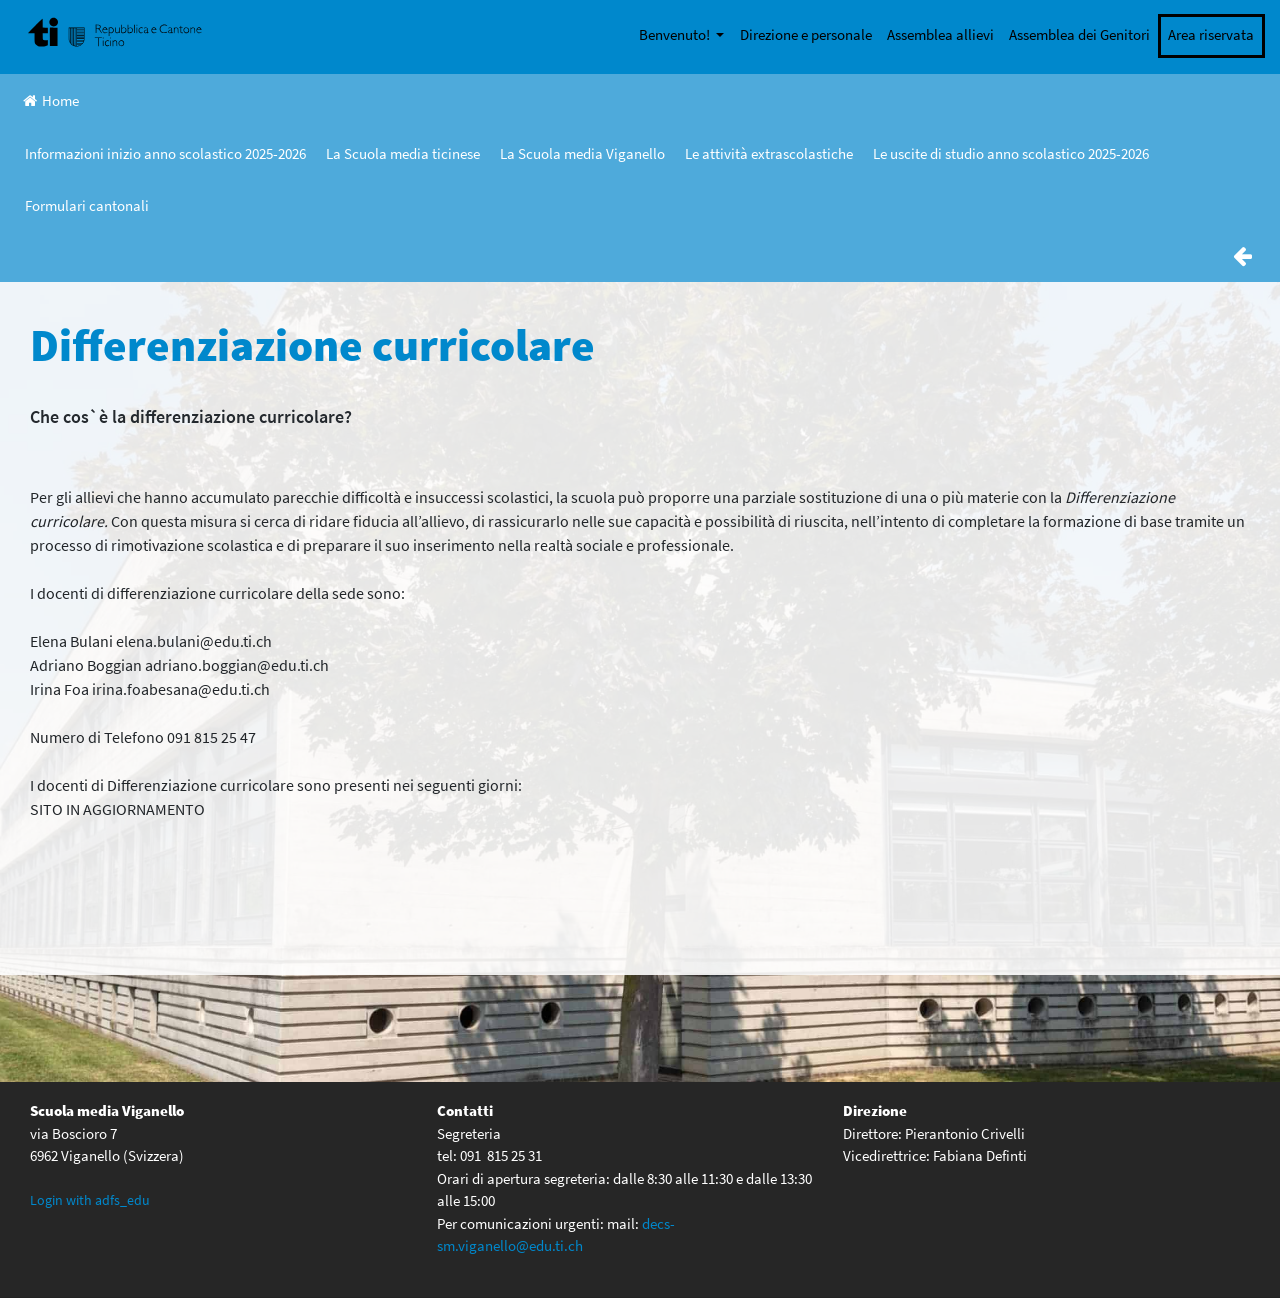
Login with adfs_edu (90, 1200)
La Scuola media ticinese (403, 153)
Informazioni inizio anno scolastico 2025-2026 (165, 153)
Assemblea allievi (940, 34)
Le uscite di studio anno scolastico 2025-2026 (1011, 153)
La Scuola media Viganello (582, 153)
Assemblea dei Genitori (1079, 34)
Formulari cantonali (87, 205)
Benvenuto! (676, 34)
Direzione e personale (806, 34)
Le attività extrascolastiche (769, 153)
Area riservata (1211, 34)
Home (51, 100)
